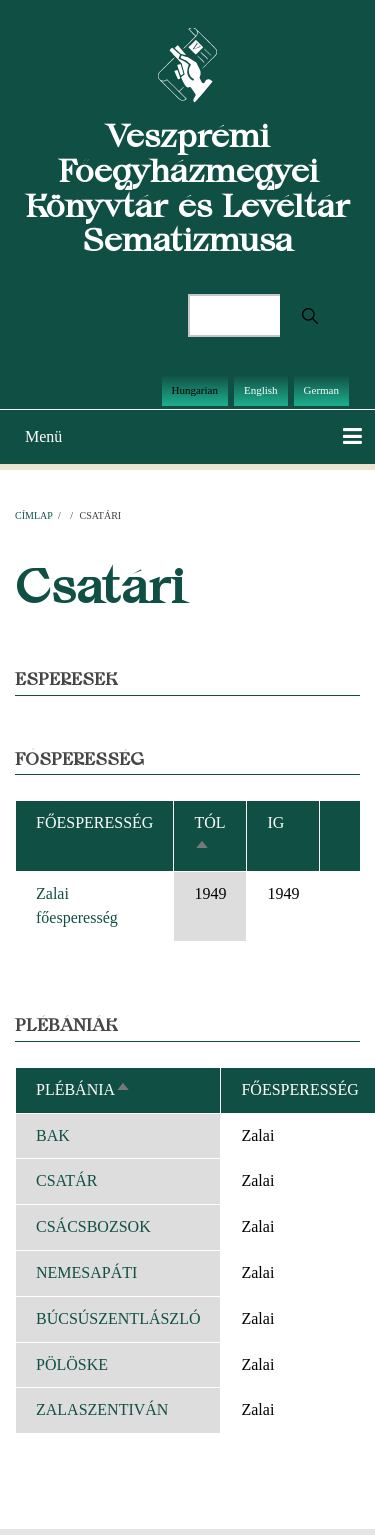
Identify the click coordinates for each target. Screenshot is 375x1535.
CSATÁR (66, 1180)
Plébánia (83, 1089)
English (261, 390)
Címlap (33, 515)
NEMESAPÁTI (86, 1272)
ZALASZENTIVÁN (102, 1409)
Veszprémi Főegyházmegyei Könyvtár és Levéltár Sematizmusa (187, 187)
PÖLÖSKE (72, 1364)
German (321, 390)
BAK (53, 1135)
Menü (43, 436)
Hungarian (195, 390)
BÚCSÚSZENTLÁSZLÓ (118, 1318)
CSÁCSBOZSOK (93, 1226)
